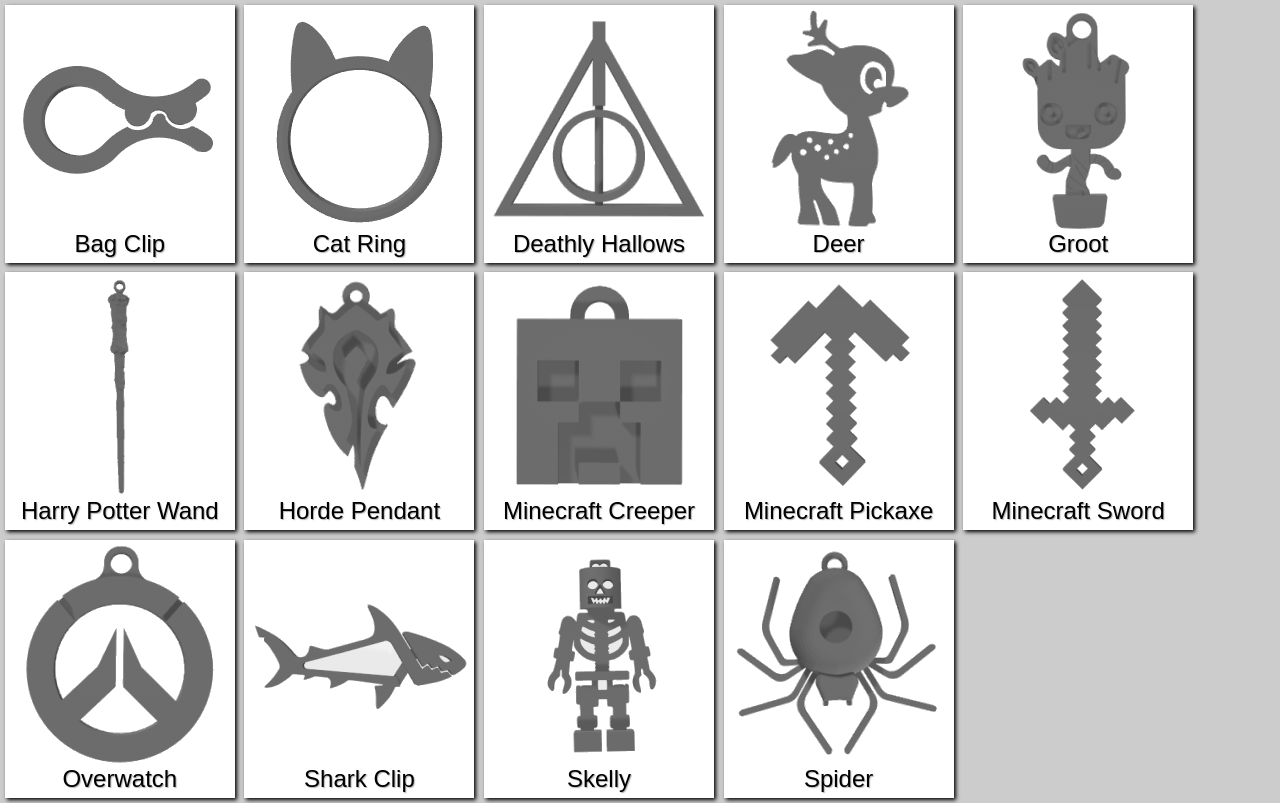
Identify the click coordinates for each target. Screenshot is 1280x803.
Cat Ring (359, 133)
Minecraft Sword (1078, 400)
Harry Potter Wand (120, 400)
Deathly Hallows (599, 133)
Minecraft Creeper (599, 400)
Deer (839, 133)
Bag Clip (120, 133)
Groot (1078, 133)
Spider (839, 668)
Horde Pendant (359, 400)
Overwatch (120, 668)
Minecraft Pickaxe (839, 400)
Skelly (599, 668)
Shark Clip (359, 668)
